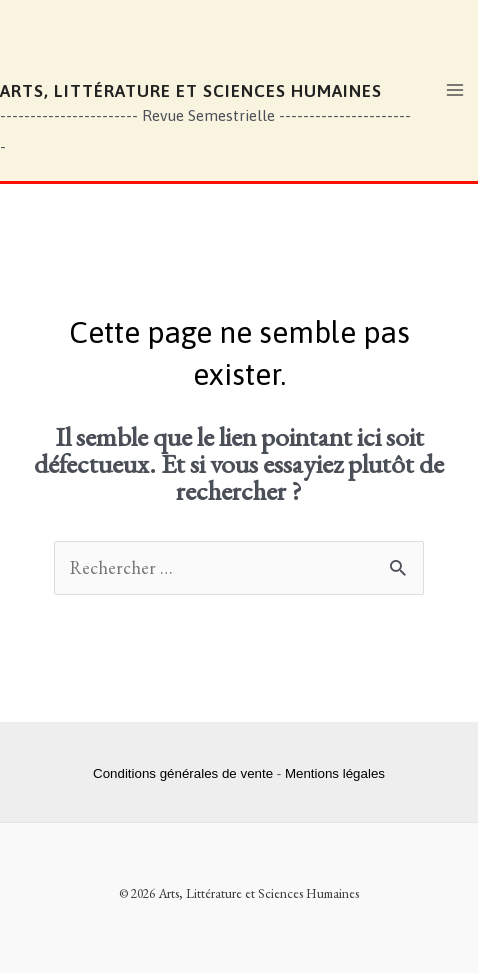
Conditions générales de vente (183, 773)
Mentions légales (335, 773)
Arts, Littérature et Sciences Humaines (191, 91)
